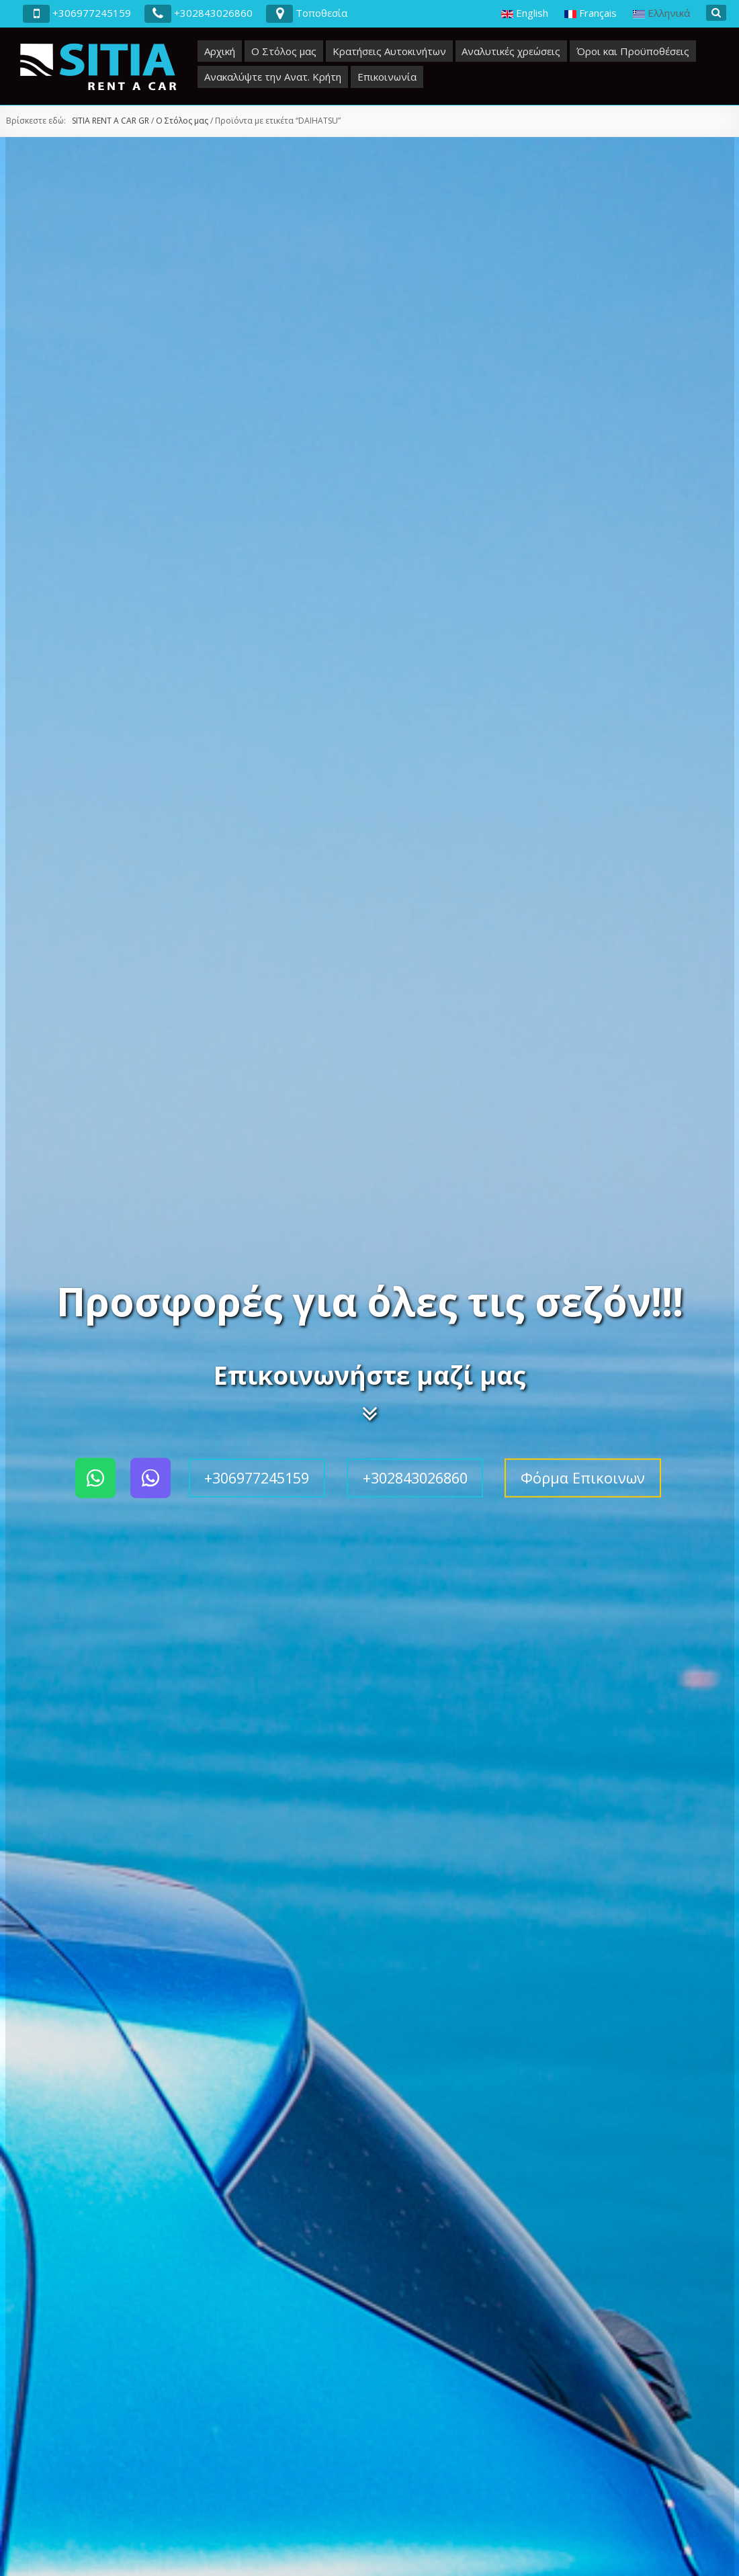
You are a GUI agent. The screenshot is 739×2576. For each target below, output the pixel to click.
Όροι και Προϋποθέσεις (632, 51)
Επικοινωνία (387, 76)
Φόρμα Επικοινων (583, 1478)
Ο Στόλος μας (283, 51)
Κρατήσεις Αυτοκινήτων (389, 51)
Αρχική (219, 51)
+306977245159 (256, 1478)
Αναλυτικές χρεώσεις (511, 51)
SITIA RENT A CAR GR (110, 120)
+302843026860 (415, 1478)
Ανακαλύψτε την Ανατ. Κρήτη (272, 76)
